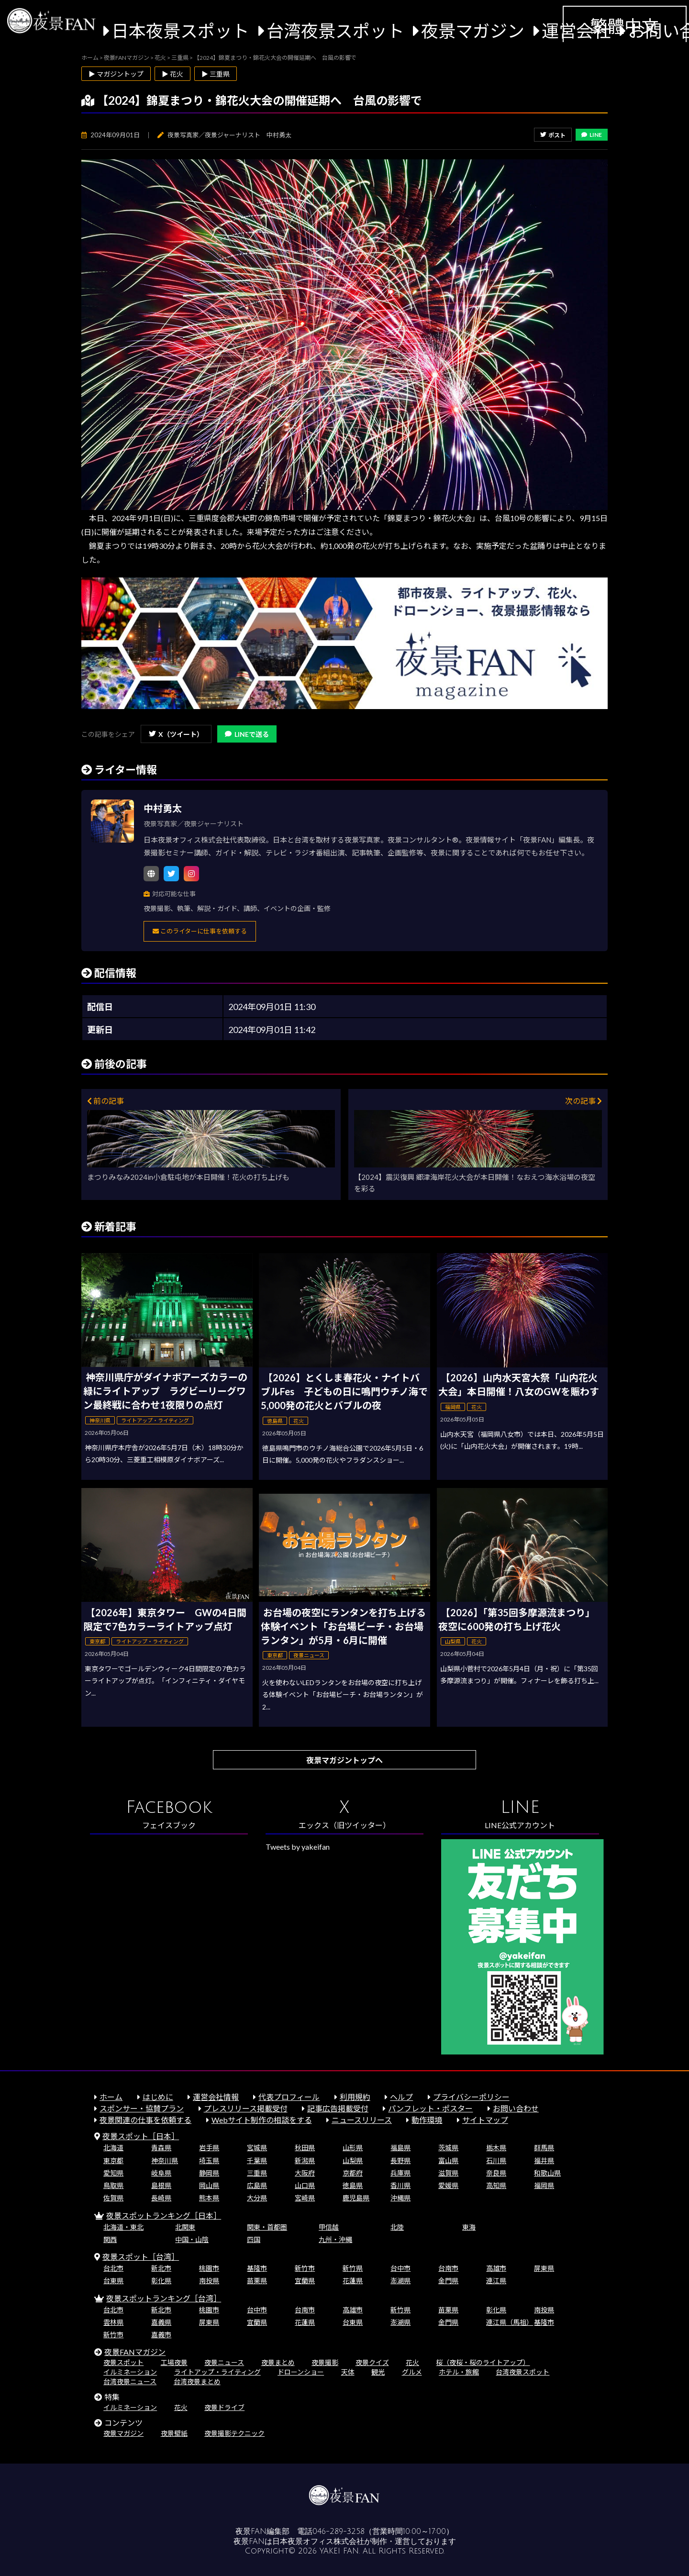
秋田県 (305, 2147)
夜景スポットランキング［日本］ (163, 2215)
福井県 (544, 2160)
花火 (412, 2362)
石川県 (496, 2160)
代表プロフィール (289, 2096)
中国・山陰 (192, 2239)
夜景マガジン (472, 30)
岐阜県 (161, 2173)
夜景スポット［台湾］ (140, 2256)
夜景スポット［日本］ (140, 2136)
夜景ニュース (224, 2362)
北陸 (397, 2227)
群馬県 (544, 2147)
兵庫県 (400, 2173)
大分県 (257, 2198)
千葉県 (257, 2160)
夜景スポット (123, 2362)
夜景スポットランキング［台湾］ (163, 2298)
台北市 (113, 2268)
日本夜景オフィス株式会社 (318, 2541)
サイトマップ (485, 2119)
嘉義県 (161, 2322)
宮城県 (257, 2147)
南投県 (209, 2280)
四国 (253, 2239)
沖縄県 (400, 2198)
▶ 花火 (172, 74)
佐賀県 (113, 2198)
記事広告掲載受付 (337, 2108)
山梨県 (353, 2160)
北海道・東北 (123, 2227)
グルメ (412, 2372)
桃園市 (209, 2268)
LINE (591, 134)
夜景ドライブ (224, 2407)
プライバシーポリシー (471, 2096)
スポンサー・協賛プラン (142, 2108)
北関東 (185, 2227)
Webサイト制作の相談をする (261, 2119)
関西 (110, 2239)
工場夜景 (174, 2362)
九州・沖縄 (335, 2239)
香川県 (400, 2185)
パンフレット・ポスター (430, 2108)
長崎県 (161, 2198)
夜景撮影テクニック (234, 2433)
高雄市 (496, 2268)
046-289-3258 (338, 2531)
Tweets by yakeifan (298, 1846)
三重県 (257, 2173)
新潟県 (305, 2160)
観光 (378, 2372)
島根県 (161, 2185)
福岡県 (544, 2185)
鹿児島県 (356, 2198)
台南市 (448, 2268)
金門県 (448, 2280)
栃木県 (496, 2147)
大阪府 (305, 2173)
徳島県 (353, 2185)
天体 (348, 2372)
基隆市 (257, 2268)
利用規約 (355, 2096)
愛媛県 (448, 2185)
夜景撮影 (324, 2362)
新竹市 (305, 2268)
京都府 (353, 2173)
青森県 (161, 2147)
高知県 (496, 2185)
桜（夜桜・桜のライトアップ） (483, 2362)
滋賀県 (448, 2173)
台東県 (113, 2280)
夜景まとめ (278, 2362)
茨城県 (448, 2147)
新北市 (161, 2268)
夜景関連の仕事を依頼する (145, 2119)
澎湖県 (400, 2280)
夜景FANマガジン (135, 2351)
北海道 (113, 2147)
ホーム (111, 2096)
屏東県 (544, 2268)
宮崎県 (305, 2198)
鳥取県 (113, 2185)
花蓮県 (353, 2280)
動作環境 (426, 2119)
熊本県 (209, 2198)
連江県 (496, 2280)
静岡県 (209, 2173)
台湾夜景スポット (335, 30)
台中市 (400, 2268)
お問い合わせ (516, 2108)
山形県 (353, 2147)
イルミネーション (130, 2372)
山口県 (305, 2185)
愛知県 (113, 2173)
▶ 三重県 (215, 74)
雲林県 (113, 2322)
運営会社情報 (216, 2096)
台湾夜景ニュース (129, 2381)
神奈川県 (164, 2160)
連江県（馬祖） (509, 2322)
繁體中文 (624, 25)
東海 (469, 2227)
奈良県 (496, 2173)
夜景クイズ (372, 2362)
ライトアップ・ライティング (217, 2372)
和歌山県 (547, 2173)
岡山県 (209, 2185)
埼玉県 (209, 2160)
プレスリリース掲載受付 (246, 2108)
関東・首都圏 (267, 2227)
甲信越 (329, 2227)
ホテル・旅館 (459, 2372)
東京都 (113, 2160)
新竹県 (353, 2268)
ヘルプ (401, 2096)
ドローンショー (301, 2372)
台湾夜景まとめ (197, 2381)
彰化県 (161, 2280)
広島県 (257, 2185)
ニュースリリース (362, 2119)
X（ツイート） (176, 734)
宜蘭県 (305, 2280)
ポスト (553, 135)
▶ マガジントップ (116, 74)
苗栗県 (257, 2280)
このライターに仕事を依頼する (200, 931)
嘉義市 (161, 2335)
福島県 (400, 2147)
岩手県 (209, 2147)
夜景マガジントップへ (344, 1760)
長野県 (400, 2160)
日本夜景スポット (180, 30)
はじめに (158, 2096)
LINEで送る (247, 734)
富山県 (448, 2160)
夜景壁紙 (174, 2433)
